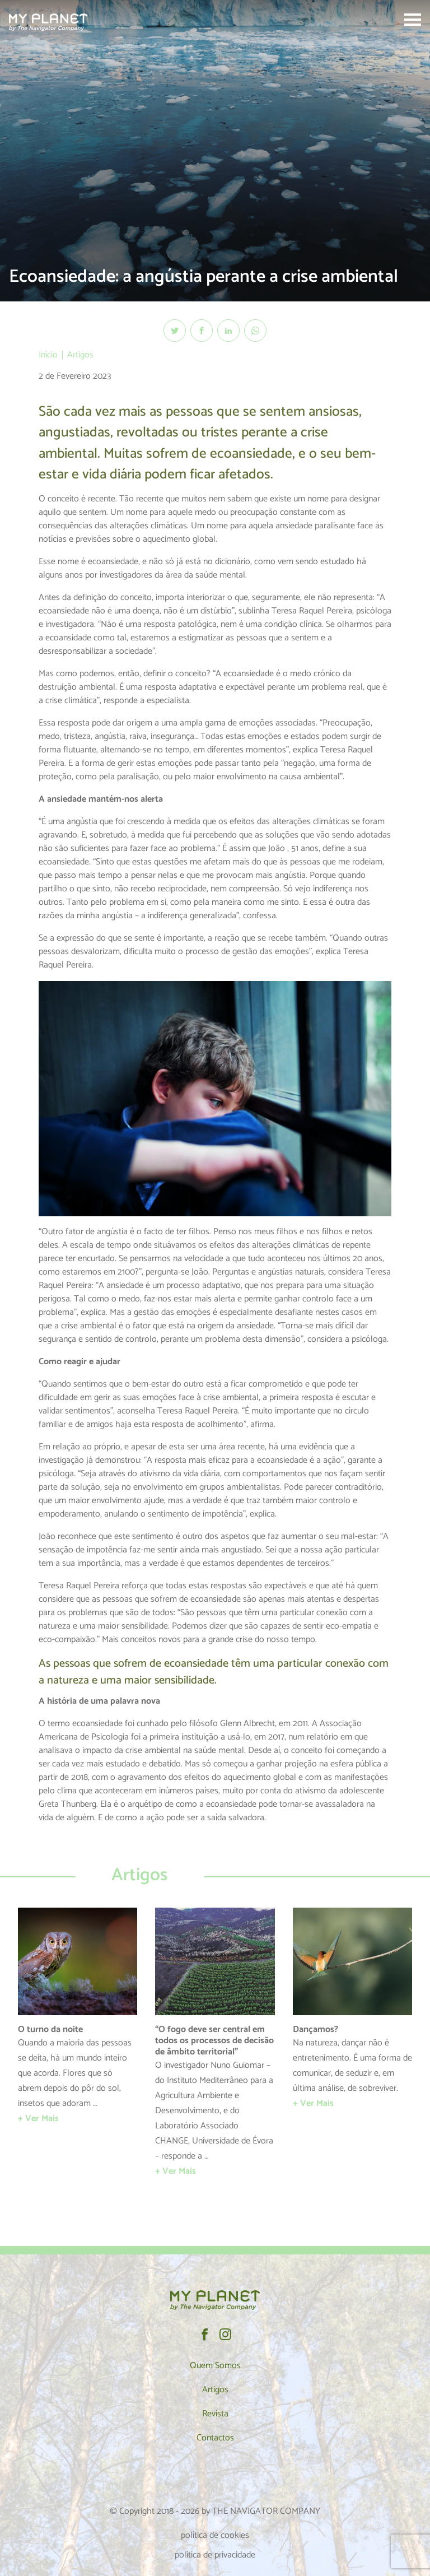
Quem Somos (215, 2365)
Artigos (80, 354)
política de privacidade (215, 2555)
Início (48, 354)
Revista (215, 2413)
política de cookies (215, 2535)
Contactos (215, 2437)
